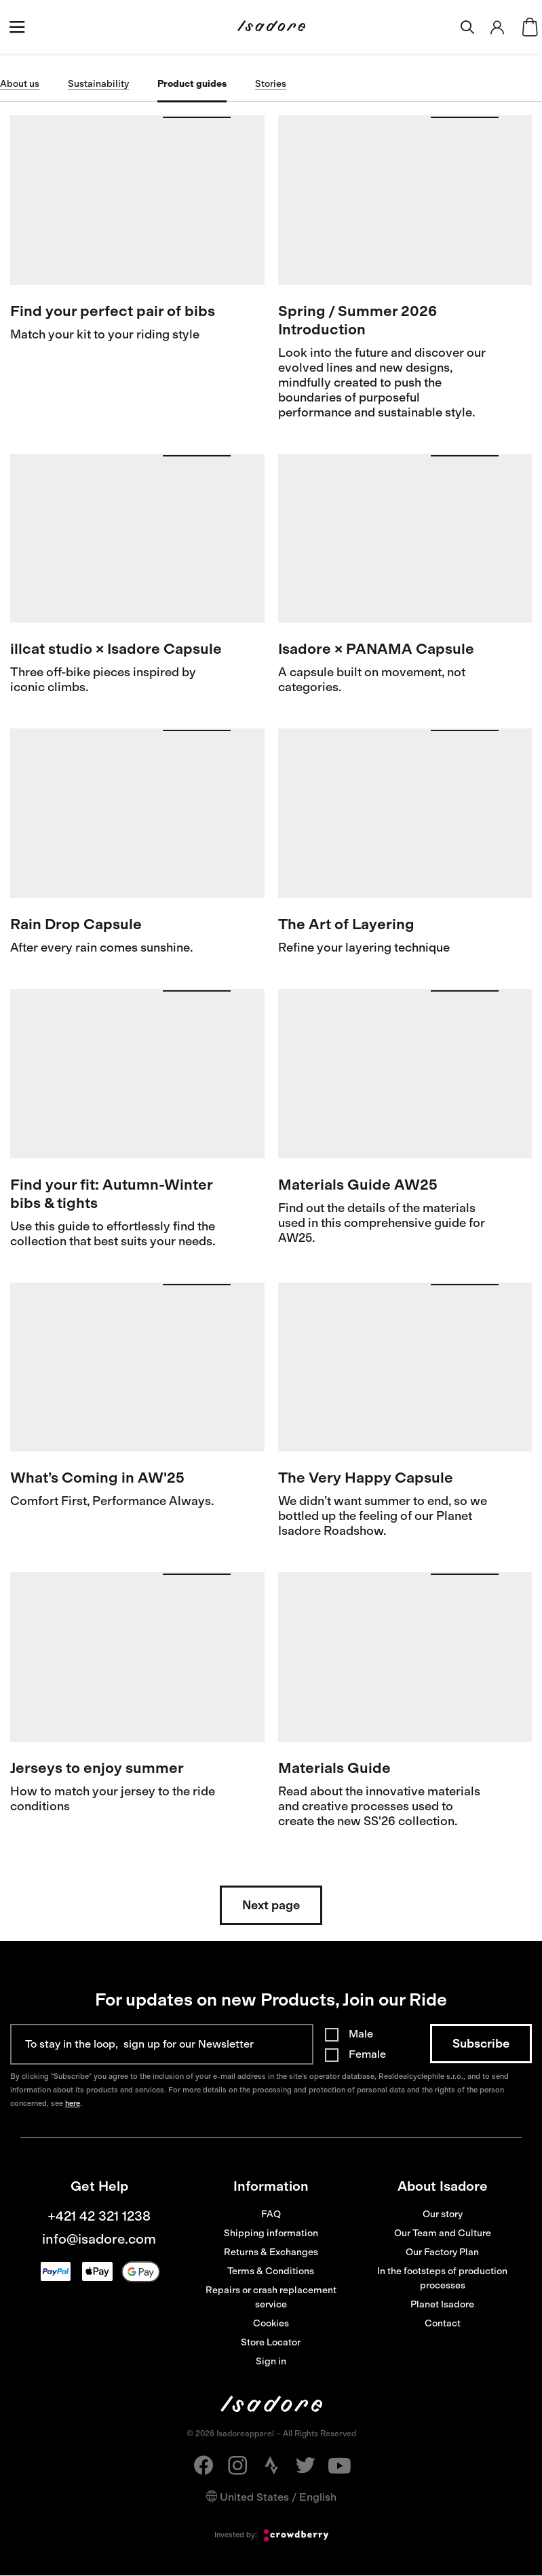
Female (367, 2054)
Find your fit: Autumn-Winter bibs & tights (111, 1193)
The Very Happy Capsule (365, 1477)
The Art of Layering (346, 924)
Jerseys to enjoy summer (97, 1768)
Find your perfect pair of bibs (112, 311)
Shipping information (271, 2233)
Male (361, 2033)
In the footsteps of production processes (442, 2278)
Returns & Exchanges (271, 2252)
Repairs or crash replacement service (271, 2297)
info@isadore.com (99, 2239)
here (72, 2103)
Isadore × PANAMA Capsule (376, 649)
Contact (443, 2323)
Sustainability (98, 84)
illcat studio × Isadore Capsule (116, 649)
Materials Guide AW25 (358, 1184)
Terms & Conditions (270, 2271)
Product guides (192, 84)
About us (19, 84)
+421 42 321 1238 (99, 2216)
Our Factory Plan (442, 2252)
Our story (443, 2214)
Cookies (271, 2323)
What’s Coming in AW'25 (97, 1477)
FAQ (271, 2214)
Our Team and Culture (442, 2233)
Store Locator (271, 2342)
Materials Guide (334, 1768)
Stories (270, 84)
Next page (271, 1905)
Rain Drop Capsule (76, 924)
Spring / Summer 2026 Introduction (357, 320)
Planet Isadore (442, 2304)
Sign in (271, 2361)
